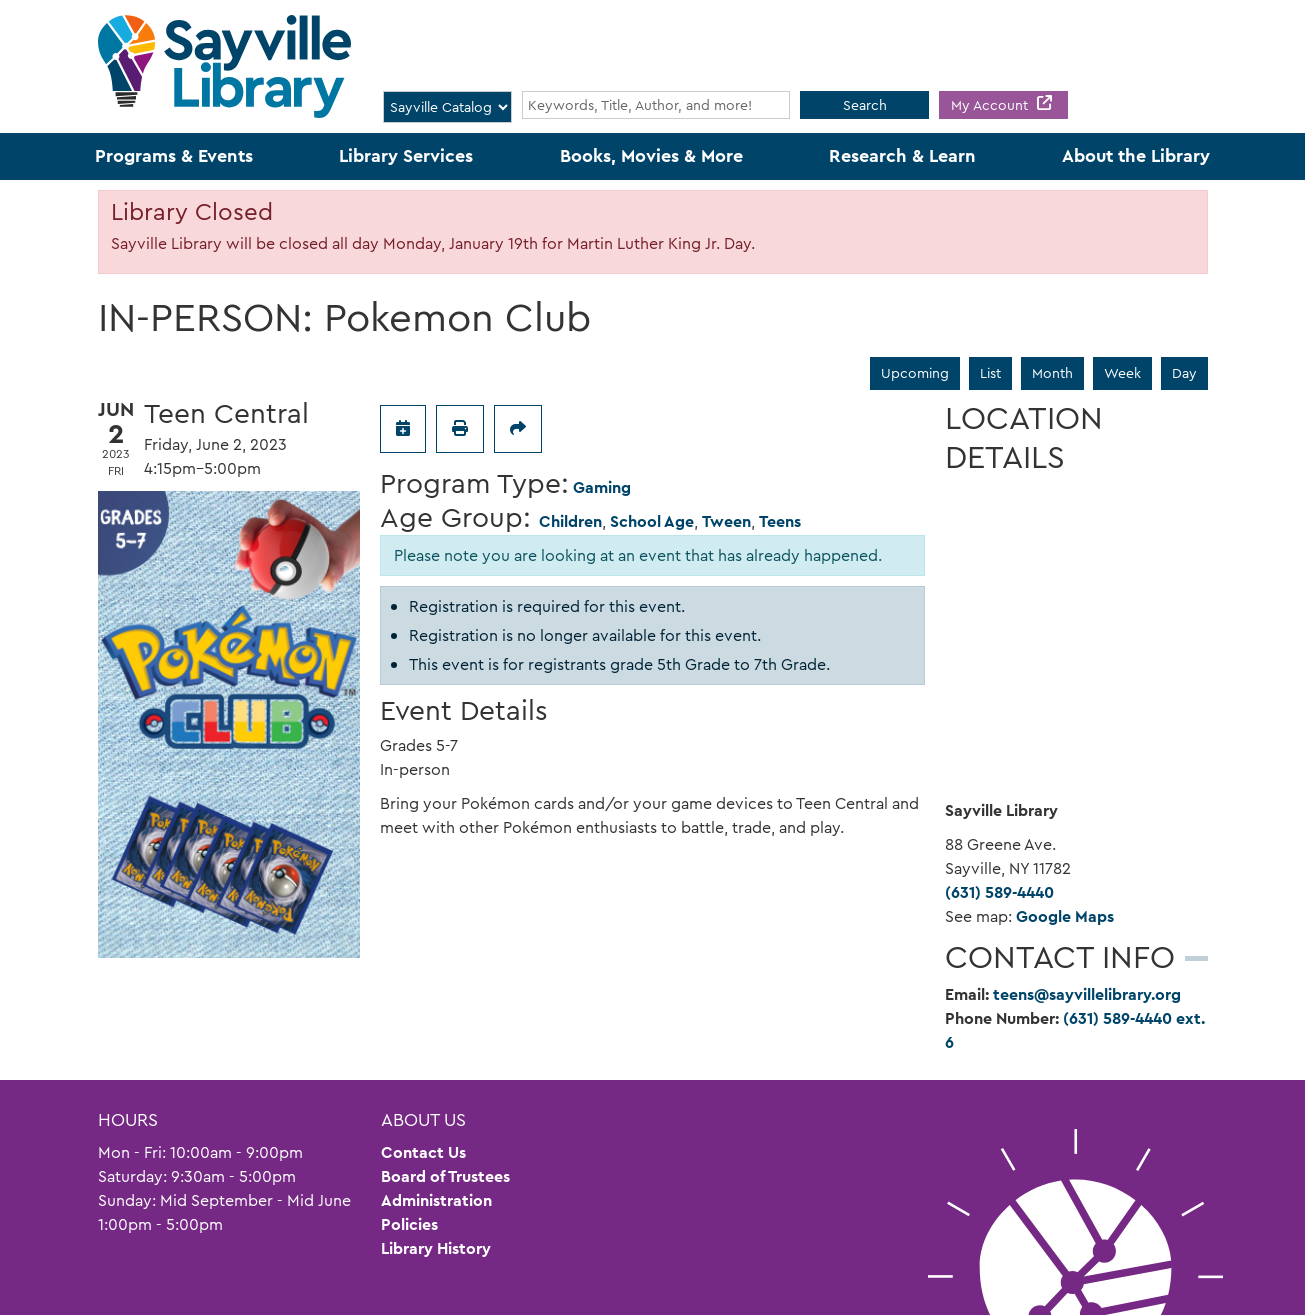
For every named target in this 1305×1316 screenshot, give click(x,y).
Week (1122, 373)
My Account (991, 105)
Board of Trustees (445, 1176)
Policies (409, 1224)
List (990, 373)
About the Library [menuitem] (1136, 156)
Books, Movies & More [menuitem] (651, 156)
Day (1184, 373)
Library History (436, 1248)
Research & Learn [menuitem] (902, 156)
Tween (726, 521)
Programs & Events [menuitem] (174, 156)
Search (865, 105)
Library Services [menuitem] (406, 156)
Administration (436, 1200)
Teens (780, 521)
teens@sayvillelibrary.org (1087, 994)
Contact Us (423, 1152)
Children (570, 521)
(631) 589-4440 (999, 892)
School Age (652, 521)
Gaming (602, 487)
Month (1052, 373)
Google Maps (1065, 916)
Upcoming (915, 373)
